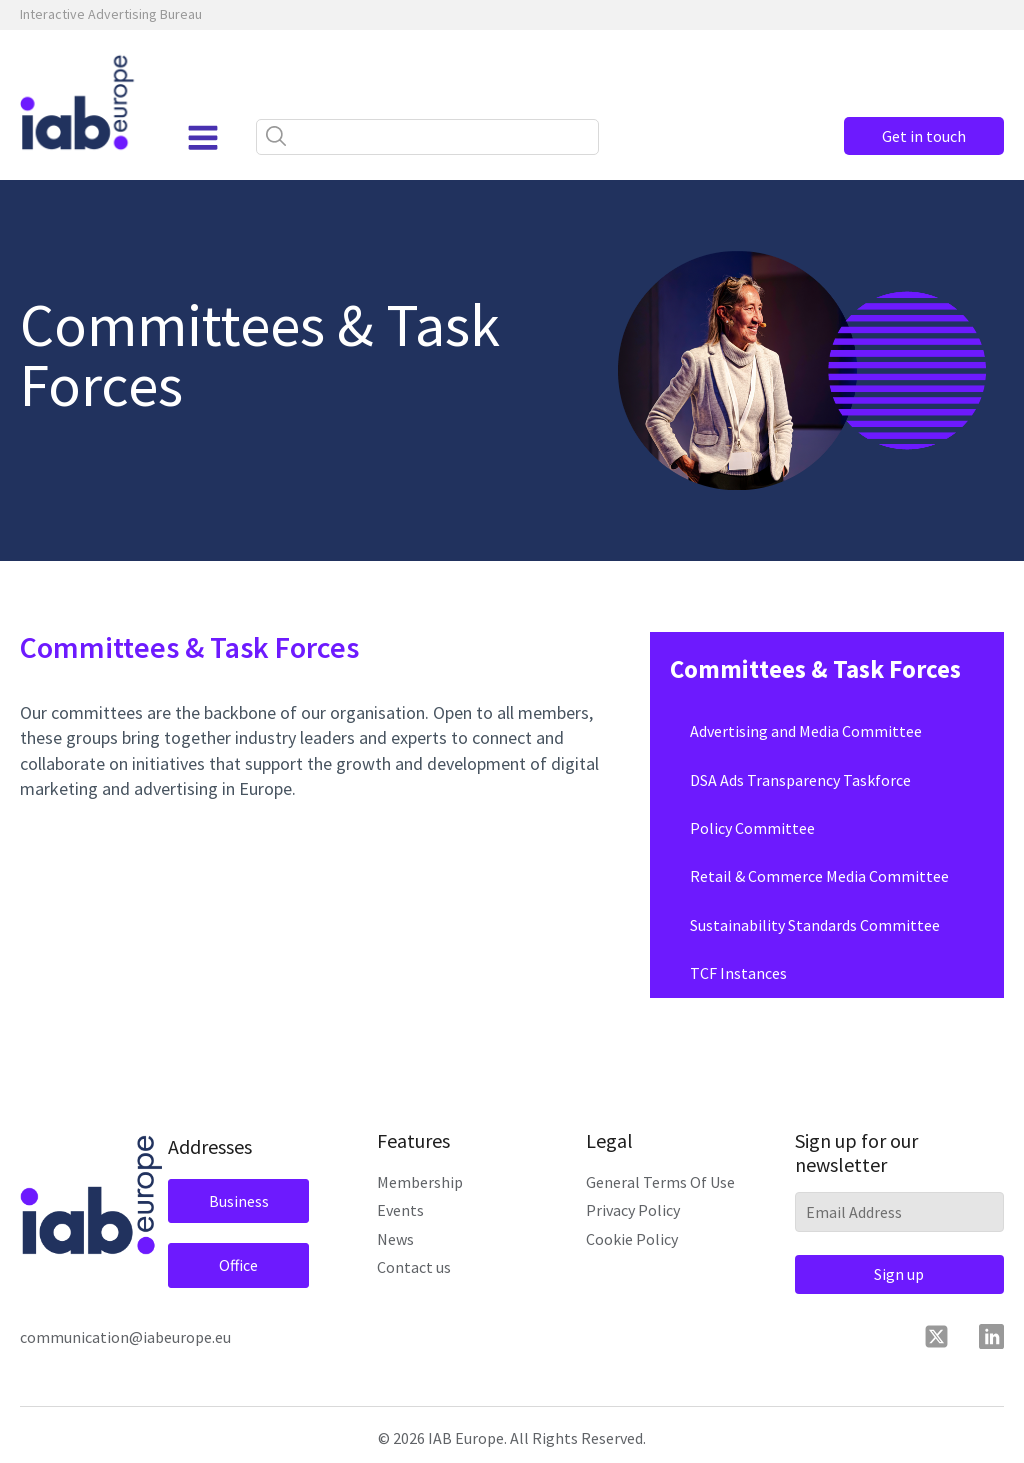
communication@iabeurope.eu (125, 1337)
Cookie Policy (632, 1239)
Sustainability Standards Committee (815, 925)
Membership (420, 1182)
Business (239, 1201)
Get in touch (924, 136)
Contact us (414, 1267)
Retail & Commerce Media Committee (819, 876)
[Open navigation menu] (203, 138)
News (395, 1239)
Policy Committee (752, 828)
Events (400, 1210)
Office (238, 1265)
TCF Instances (738, 973)
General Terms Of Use (660, 1182)
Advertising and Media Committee (806, 731)
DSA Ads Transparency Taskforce (800, 780)
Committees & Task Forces (815, 669)
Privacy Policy (633, 1210)
